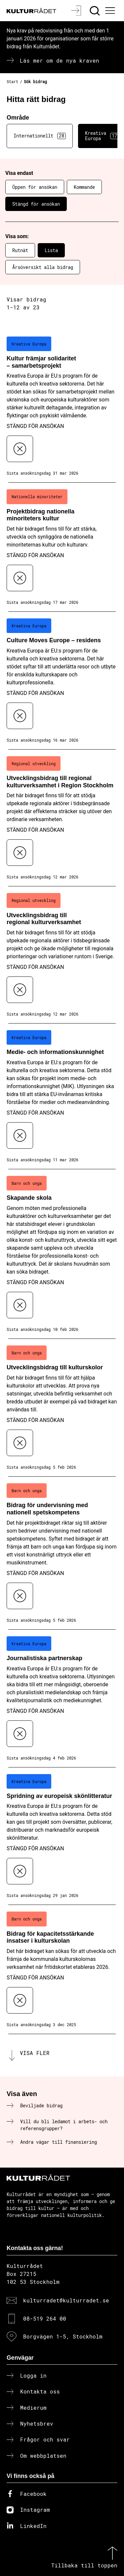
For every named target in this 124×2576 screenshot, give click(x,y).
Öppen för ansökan (34, 187)
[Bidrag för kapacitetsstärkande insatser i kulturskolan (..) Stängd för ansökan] (62, 1969)
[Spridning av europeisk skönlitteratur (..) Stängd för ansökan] (62, 1836)
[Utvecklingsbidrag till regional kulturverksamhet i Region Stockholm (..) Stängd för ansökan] (62, 818)
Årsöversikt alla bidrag (42, 267)
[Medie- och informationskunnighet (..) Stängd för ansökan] (62, 1096)
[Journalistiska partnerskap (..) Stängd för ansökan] (62, 1698)
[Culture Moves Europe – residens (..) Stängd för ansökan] (62, 681)
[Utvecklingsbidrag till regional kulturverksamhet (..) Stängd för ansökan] (62, 955)
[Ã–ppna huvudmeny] (111, 11)
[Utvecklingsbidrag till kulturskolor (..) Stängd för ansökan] (62, 1408)
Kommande (84, 187)
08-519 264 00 (44, 2318)
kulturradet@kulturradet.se (66, 2300)
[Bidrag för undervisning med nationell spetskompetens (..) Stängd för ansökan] (62, 1553)
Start (12, 81)
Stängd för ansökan (36, 204)
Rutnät (20, 250)
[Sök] (95, 10)
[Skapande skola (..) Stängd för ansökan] (62, 1254)
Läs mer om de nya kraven (59, 60)
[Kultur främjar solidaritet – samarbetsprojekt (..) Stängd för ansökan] (62, 406)
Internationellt (40, 135)
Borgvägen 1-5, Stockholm (63, 2336)
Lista (51, 250)
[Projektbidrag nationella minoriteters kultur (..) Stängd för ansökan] (62, 547)
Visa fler (35, 2052)
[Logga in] (77, 10)
